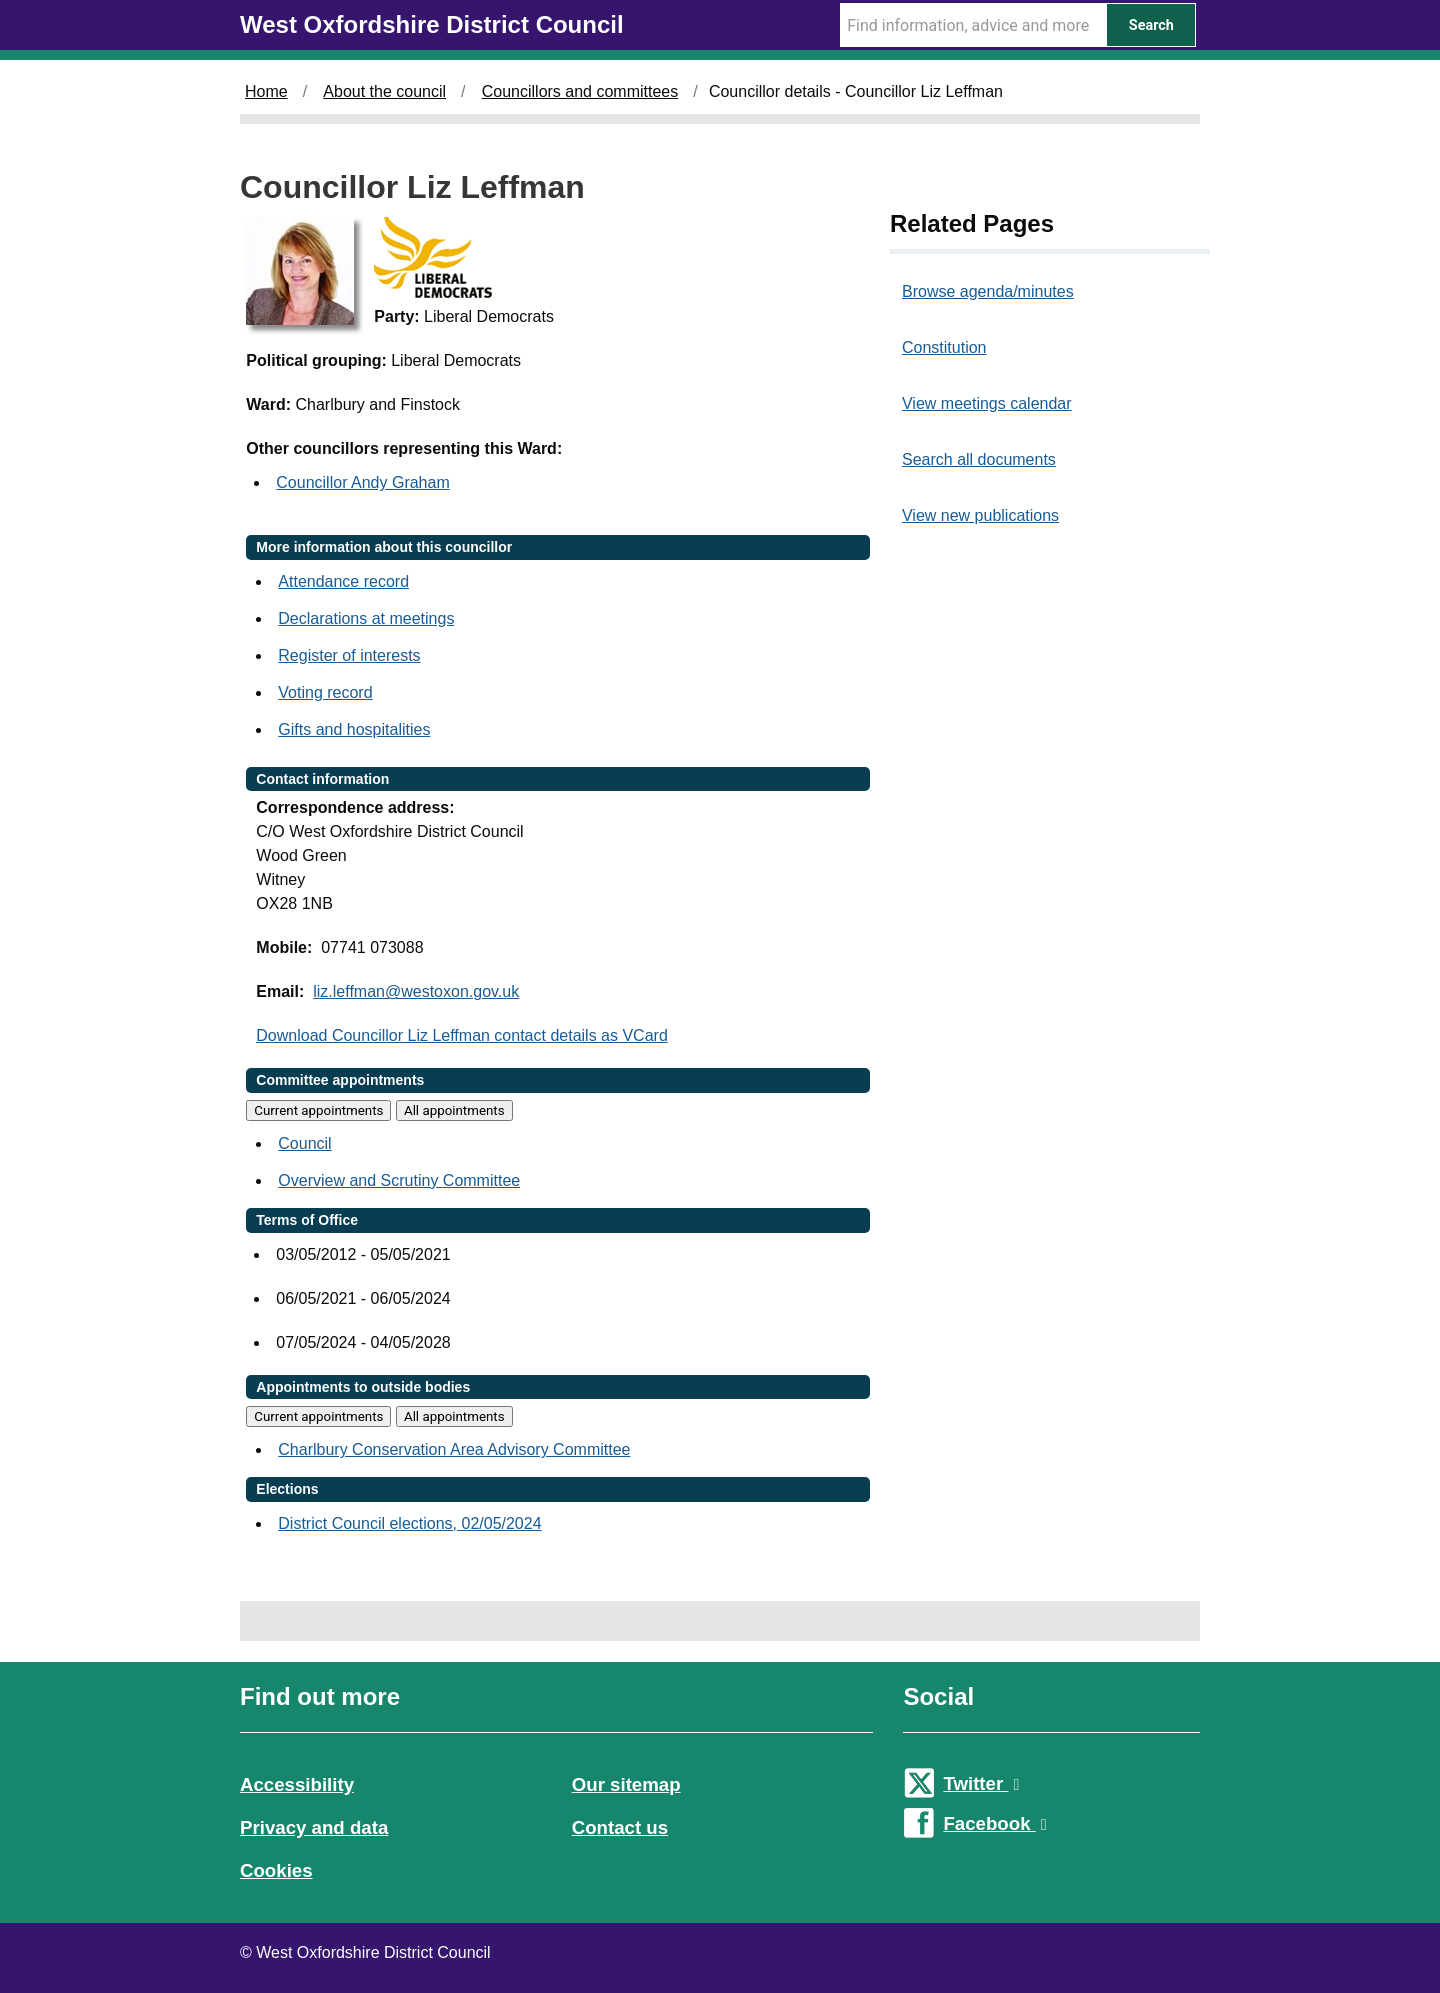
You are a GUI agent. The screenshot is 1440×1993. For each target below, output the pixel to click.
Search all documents (979, 459)
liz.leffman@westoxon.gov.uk (416, 991)
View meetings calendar (987, 403)
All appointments (454, 1110)
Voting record (325, 692)
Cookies (276, 1870)
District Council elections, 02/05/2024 (409, 1523)
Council (304, 1143)
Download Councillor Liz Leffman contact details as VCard (461, 1035)
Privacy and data (314, 1827)
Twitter (981, 1783)
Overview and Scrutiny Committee (399, 1180)
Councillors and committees (580, 91)
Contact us (620, 1827)
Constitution (944, 347)
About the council (384, 91)
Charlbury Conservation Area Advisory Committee (454, 1449)
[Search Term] (973, 25)
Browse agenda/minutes (988, 291)
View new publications (980, 515)
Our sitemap (626, 1784)
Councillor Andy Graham (362, 482)
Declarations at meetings (366, 618)
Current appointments (318, 1110)
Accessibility (297, 1784)
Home (266, 91)
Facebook (994, 1823)
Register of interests (349, 655)
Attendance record (343, 581)
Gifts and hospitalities (354, 729)
